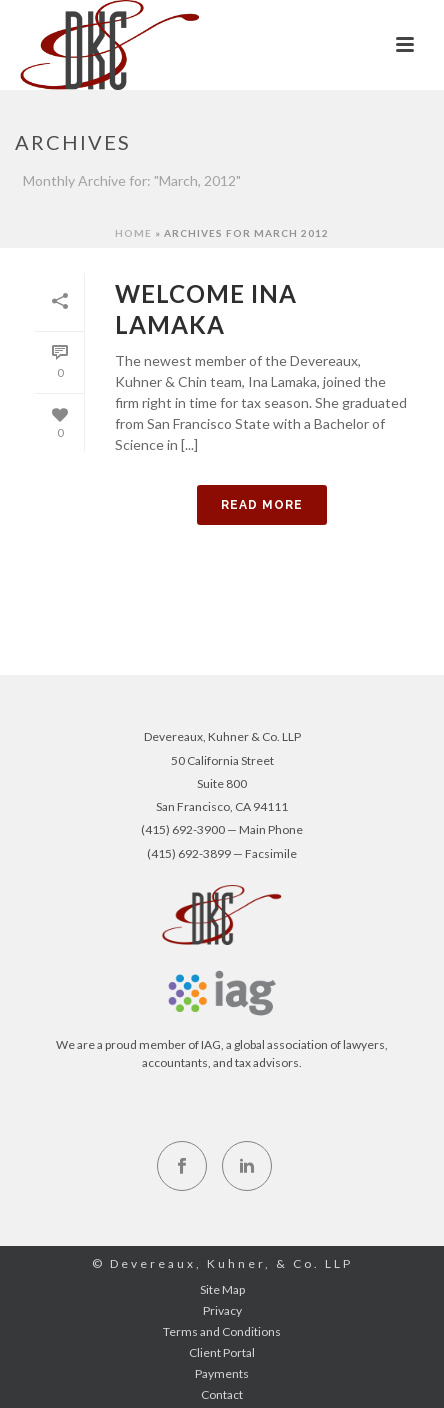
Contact (222, 1394)
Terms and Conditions (222, 1331)
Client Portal (222, 1352)
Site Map (222, 1289)
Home (133, 233)
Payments (222, 1373)
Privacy (222, 1310)
